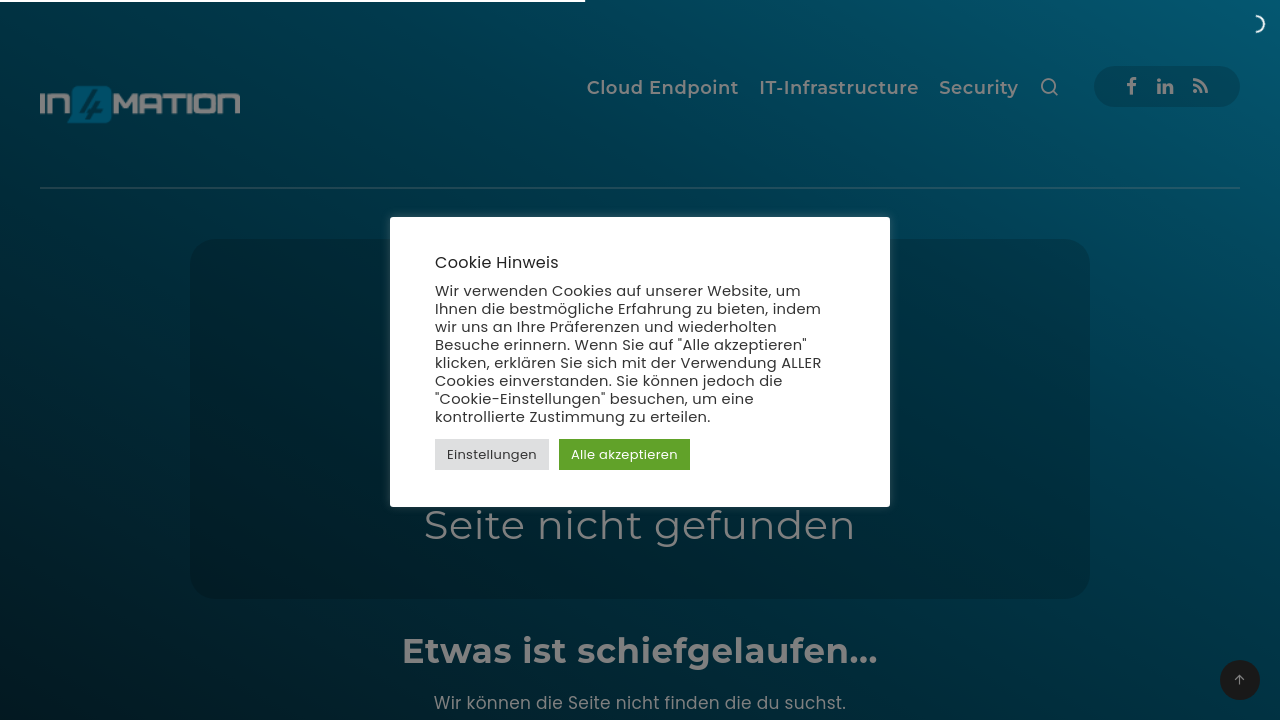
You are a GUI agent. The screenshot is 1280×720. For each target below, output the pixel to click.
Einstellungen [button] (492, 454)
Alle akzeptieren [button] (624, 454)
